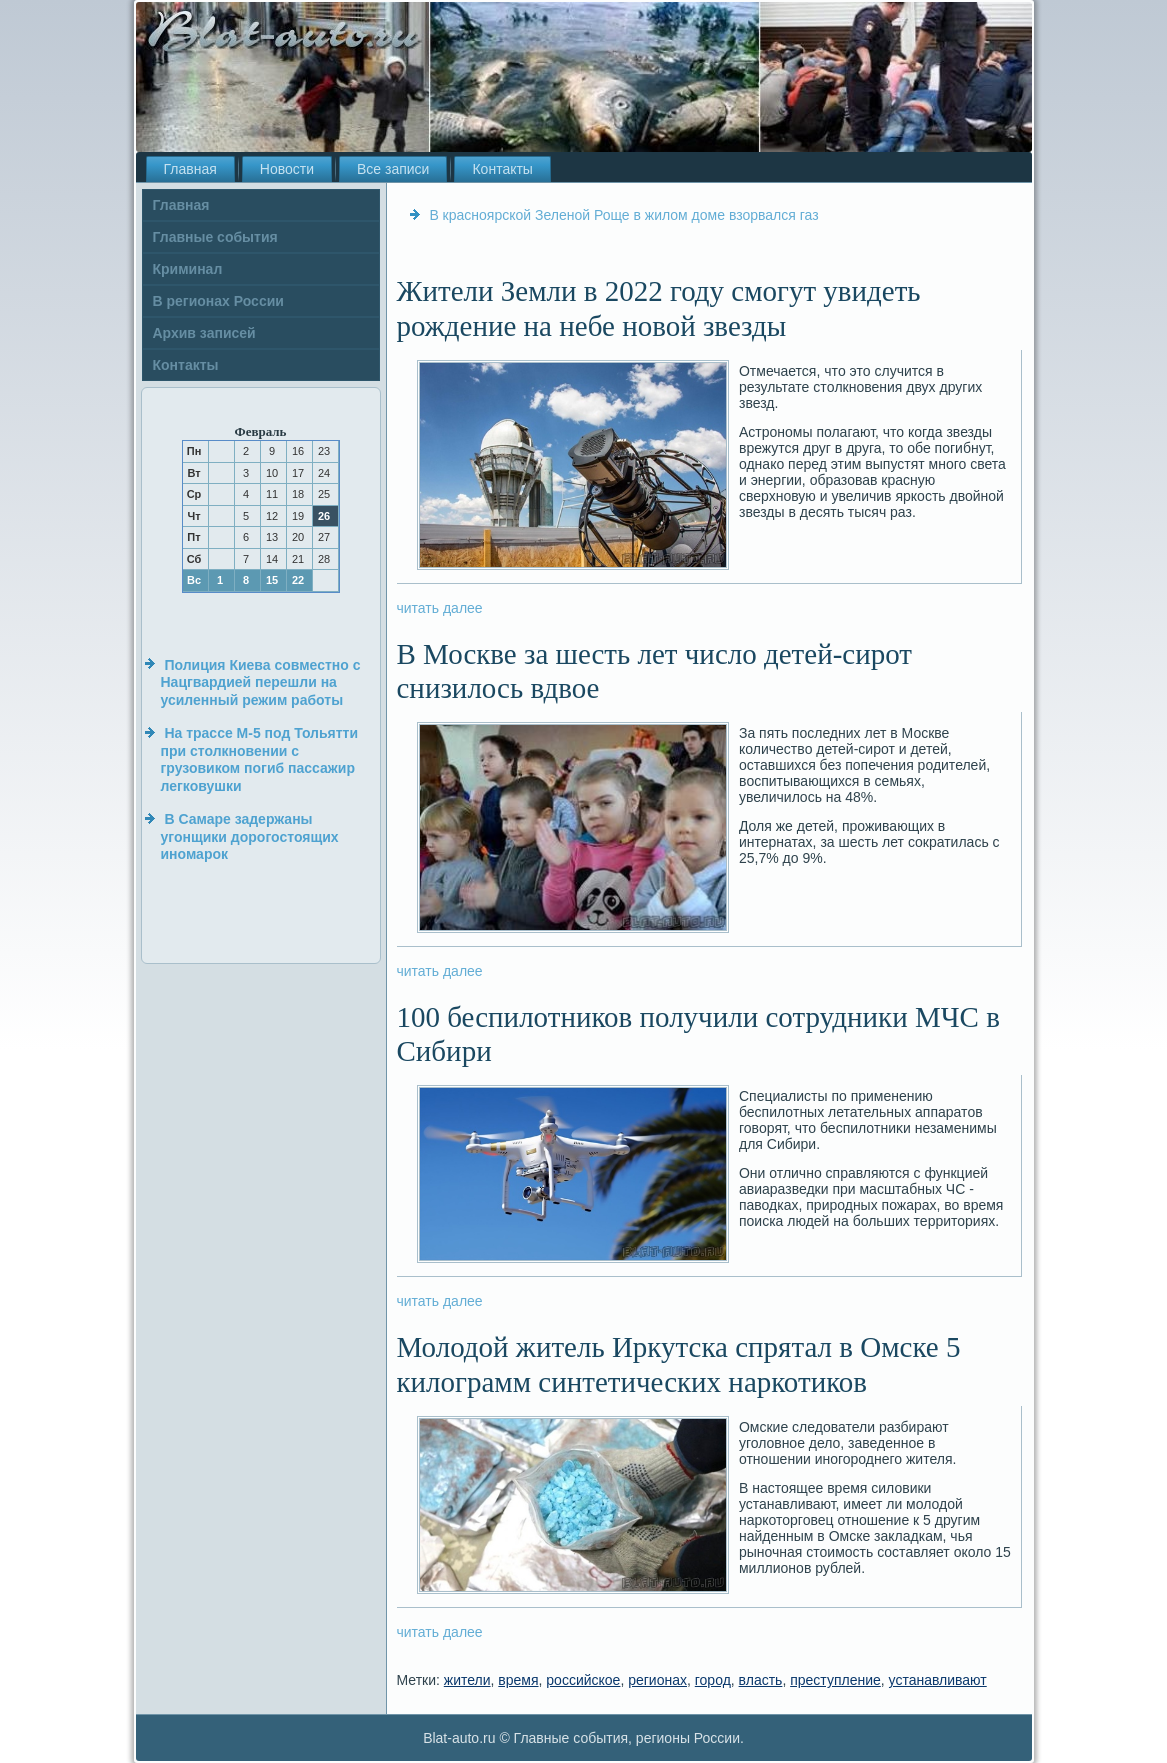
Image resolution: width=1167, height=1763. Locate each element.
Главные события (215, 237)
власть (761, 1680)
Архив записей (204, 333)
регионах (657, 1680)
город (713, 1680)
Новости (287, 169)
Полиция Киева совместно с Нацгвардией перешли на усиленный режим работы (261, 682)
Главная (190, 169)
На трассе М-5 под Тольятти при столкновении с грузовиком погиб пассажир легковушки (260, 759)
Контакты (502, 169)
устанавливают (938, 1680)
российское (583, 1680)
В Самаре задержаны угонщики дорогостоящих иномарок (250, 836)
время (518, 1680)
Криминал (188, 269)
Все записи (393, 169)
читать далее (440, 608)
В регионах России (218, 301)
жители (467, 1680)
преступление (835, 1680)
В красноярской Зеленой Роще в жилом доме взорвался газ (623, 215)
